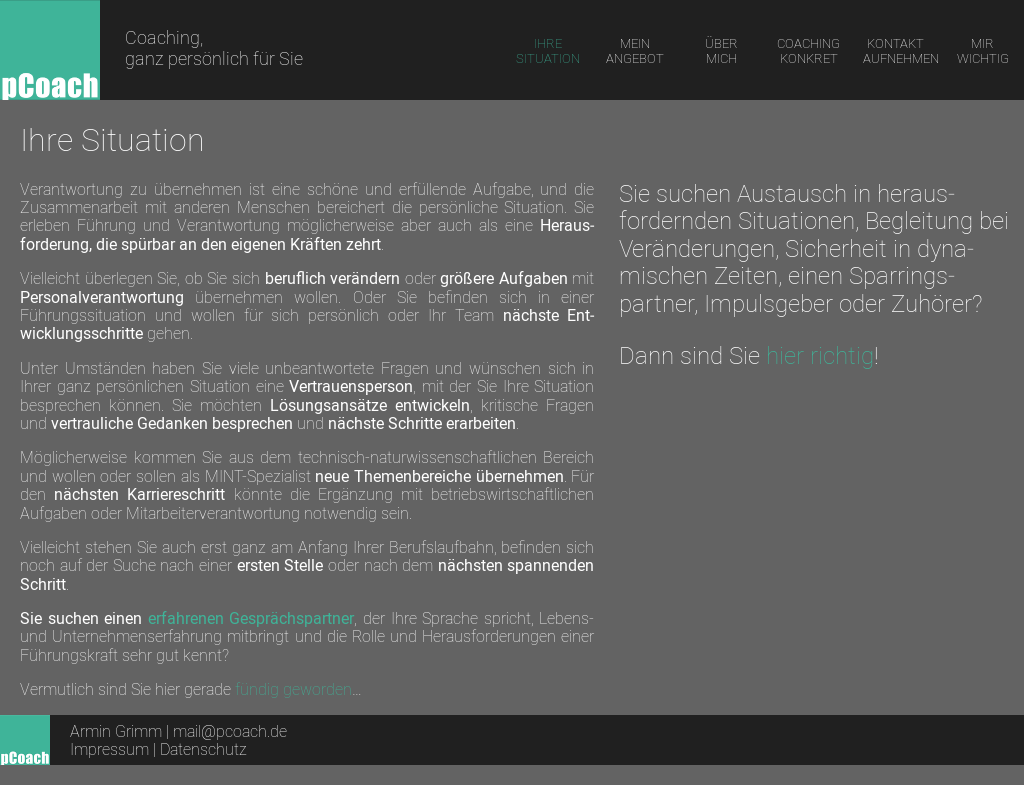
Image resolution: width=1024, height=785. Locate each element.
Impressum (111, 749)
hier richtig (820, 355)
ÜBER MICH (721, 50)
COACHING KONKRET (808, 50)
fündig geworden (293, 689)
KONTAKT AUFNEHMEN (900, 50)
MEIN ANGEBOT (635, 50)
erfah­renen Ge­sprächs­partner (251, 618)
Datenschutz (203, 749)
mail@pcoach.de (230, 731)
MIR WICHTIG (983, 50)
